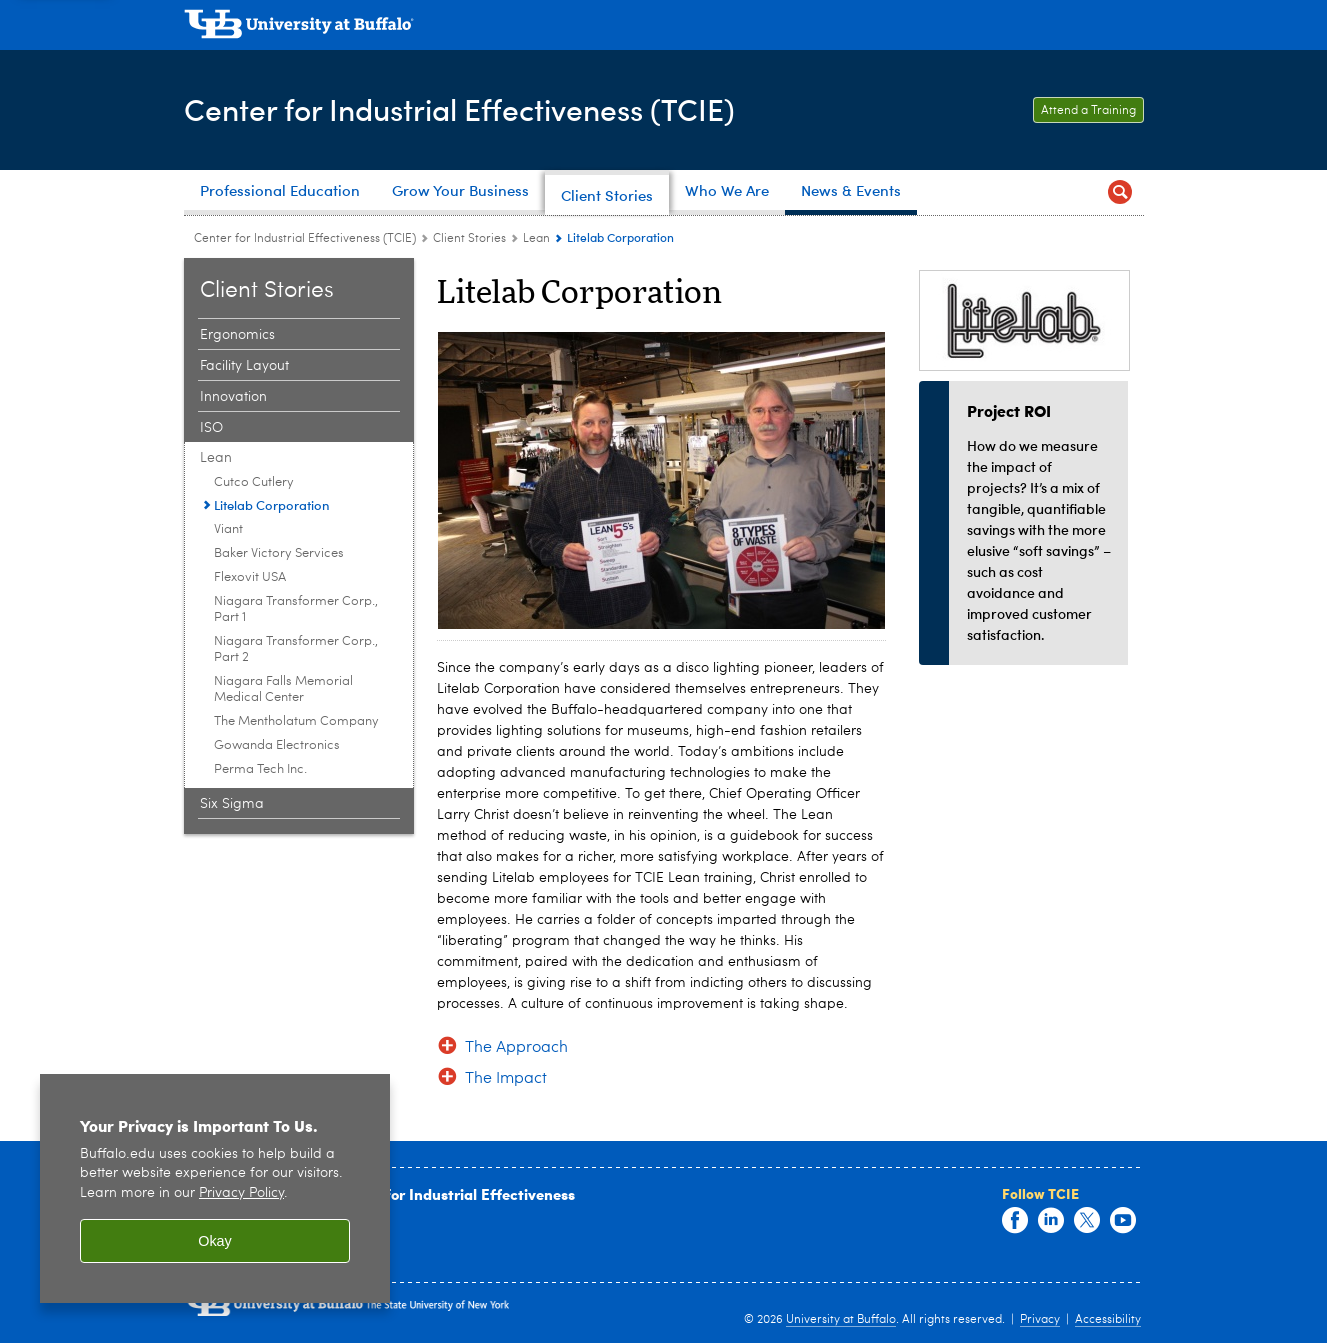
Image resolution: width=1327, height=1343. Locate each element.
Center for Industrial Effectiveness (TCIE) (459, 108)
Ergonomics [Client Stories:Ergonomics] (237, 335)
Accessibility (1108, 1320)
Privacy (1040, 1320)
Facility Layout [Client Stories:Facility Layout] (244, 366)
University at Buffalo (841, 1320)
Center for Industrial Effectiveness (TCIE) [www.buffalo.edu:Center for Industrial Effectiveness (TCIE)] (305, 239)
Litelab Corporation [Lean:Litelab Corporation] (272, 504)
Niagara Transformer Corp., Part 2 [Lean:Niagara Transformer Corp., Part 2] (296, 649)
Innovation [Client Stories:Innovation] (233, 397)
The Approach (516, 1048)
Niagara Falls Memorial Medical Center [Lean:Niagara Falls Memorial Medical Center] (283, 689)
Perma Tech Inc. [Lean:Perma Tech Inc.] (260, 769)
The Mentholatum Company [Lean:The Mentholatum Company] (296, 721)
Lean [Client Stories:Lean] (536, 239)
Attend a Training (1088, 111)
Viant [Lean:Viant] (228, 529)
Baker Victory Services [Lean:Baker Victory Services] (279, 553)
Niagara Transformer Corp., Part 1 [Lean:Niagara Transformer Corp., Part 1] (296, 609)
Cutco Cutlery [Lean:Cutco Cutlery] (254, 482)
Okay (215, 1241)
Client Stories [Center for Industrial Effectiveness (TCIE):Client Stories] (469, 239)
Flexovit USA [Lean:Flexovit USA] (250, 577)
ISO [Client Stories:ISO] (211, 428)
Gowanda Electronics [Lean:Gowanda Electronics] (277, 745)
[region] (215, 1188)
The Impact (506, 1079)
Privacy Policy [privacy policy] (241, 1193)
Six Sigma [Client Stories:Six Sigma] (232, 804)
